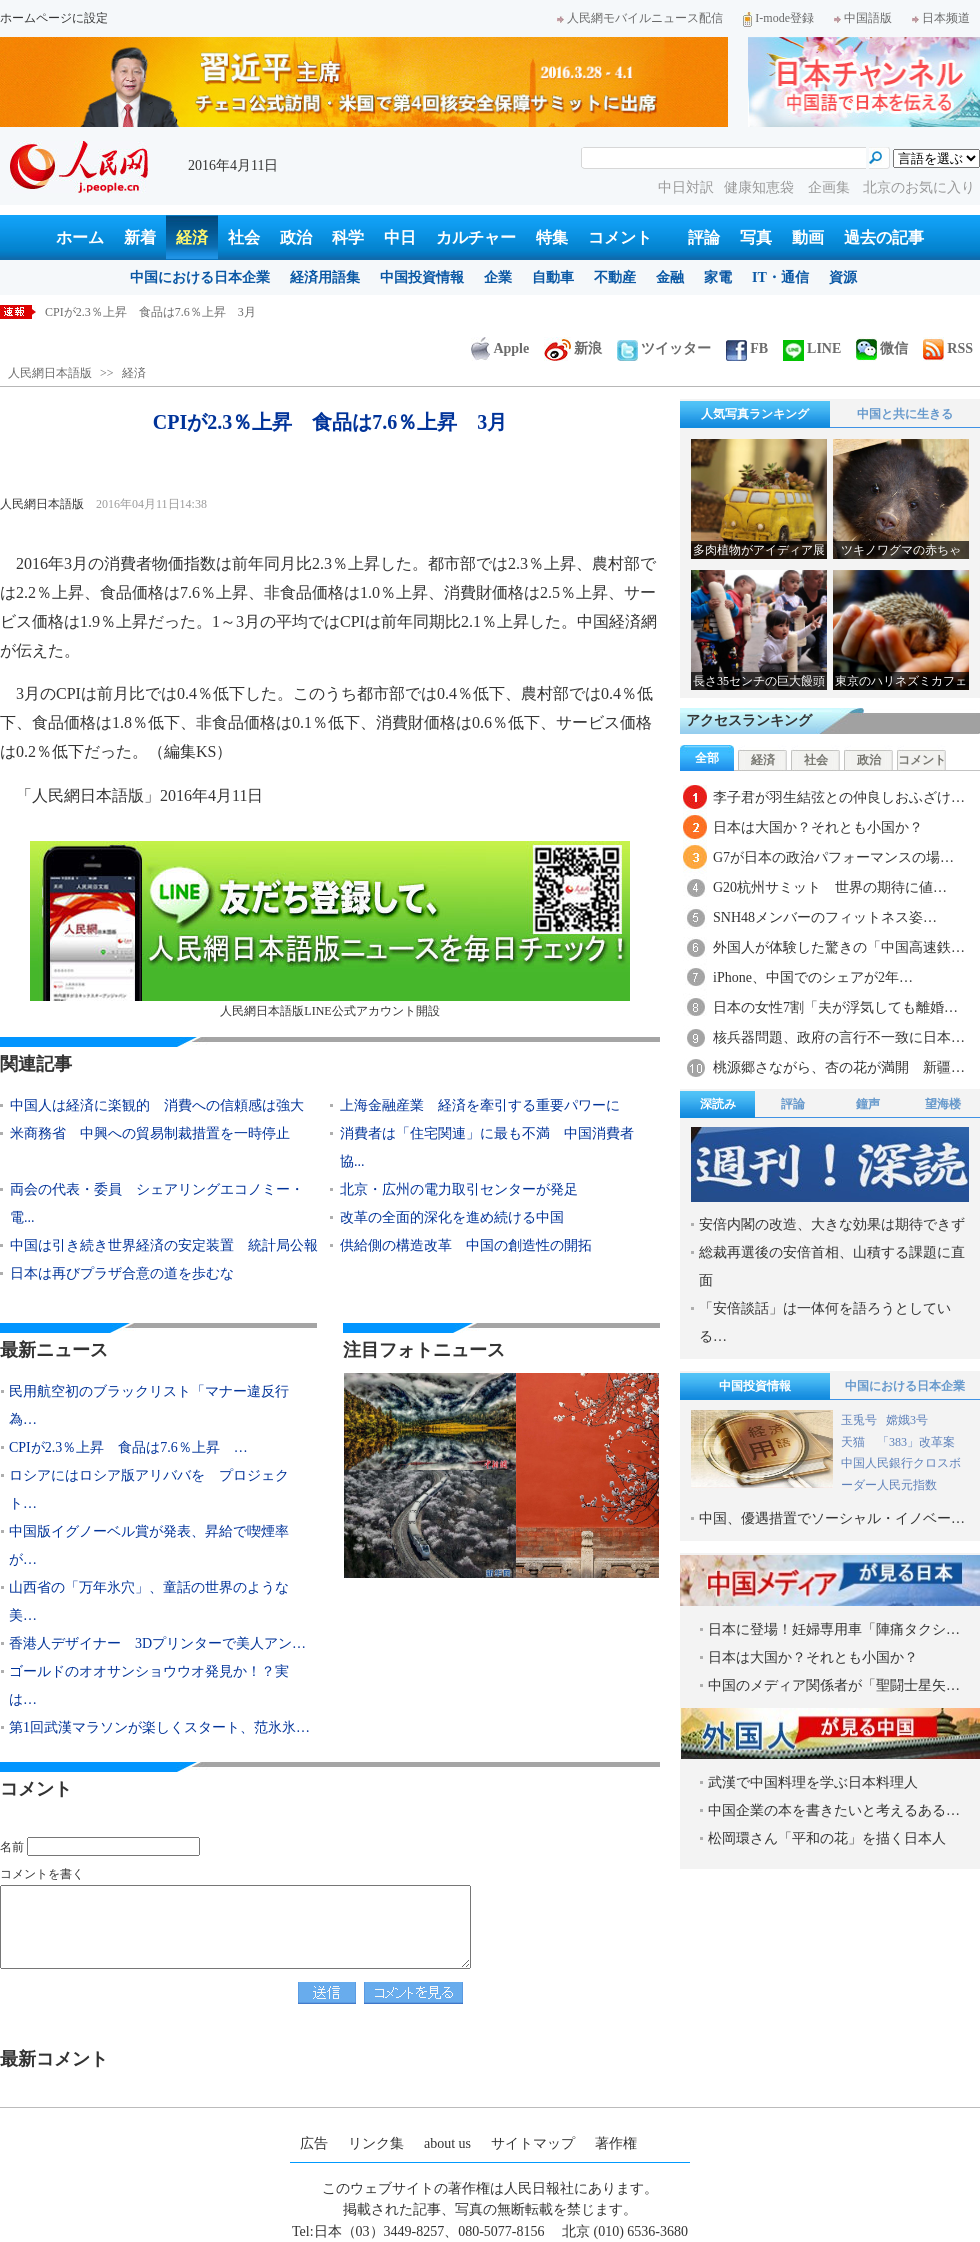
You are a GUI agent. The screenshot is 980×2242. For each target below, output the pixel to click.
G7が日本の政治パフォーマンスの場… (833, 857)
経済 (192, 237)
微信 (882, 348)
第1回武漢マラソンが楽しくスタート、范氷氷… (159, 1727)
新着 (140, 237)
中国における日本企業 (200, 277)
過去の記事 (884, 237)
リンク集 (376, 2143)
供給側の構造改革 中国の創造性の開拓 (466, 1245)
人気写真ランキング (755, 414)
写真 (756, 237)
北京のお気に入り (919, 187)
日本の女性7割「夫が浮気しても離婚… (835, 1007)
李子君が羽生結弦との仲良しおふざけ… (839, 797)
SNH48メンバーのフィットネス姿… (825, 917)
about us (447, 2143)
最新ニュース (54, 1350)
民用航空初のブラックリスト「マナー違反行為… (149, 1405)
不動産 (615, 277)
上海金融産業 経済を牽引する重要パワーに (480, 1105)
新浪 (573, 348)
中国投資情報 (422, 277)
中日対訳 (686, 187)
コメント (620, 237)
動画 (808, 237)
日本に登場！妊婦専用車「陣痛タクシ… (834, 1629)
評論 (704, 237)
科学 (348, 237)
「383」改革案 (916, 1442)
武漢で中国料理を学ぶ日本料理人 (813, 1782)
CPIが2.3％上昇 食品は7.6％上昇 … (128, 1447)
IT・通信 (780, 277)
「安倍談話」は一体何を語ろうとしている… (825, 1322)
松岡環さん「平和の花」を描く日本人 (827, 1838)
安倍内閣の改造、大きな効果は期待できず (832, 1224)
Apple (500, 348)
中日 (400, 237)
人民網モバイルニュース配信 (640, 18)
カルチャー (476, 237)
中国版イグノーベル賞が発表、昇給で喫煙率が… (149, 1545)
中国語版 (863, 18)
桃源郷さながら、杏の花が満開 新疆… (839, 1067)
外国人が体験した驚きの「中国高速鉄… (839, 947)
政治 (296, 237)
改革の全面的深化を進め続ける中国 (452, 1217)
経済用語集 (325, 277)
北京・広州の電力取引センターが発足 (459, 1189)
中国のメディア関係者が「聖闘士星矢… (834, 1685)
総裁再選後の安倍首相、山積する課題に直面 (832, 1266)
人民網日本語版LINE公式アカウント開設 (330, 929)
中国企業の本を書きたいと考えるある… (834, 1810)
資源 (843, 277)
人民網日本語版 (50, 373)
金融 (670, 277)
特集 (552, 237)
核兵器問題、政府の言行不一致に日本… (839, 1037)
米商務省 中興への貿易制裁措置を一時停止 (150, 1133)
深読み (718, 1104)
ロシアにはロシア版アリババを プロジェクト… (149, 1489)
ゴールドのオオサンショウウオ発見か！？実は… (149, 1685)
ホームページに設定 (54, 18)
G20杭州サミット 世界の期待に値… (830, 887)
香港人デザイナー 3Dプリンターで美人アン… (157, 1643)
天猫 (854, 1442)
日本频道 (941, 18)
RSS (948, 348)
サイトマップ (533, 2143)
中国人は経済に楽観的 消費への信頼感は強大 (157, 1105)
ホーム (80, 237)
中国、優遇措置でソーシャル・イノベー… (832, 1518)
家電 (718, 277)
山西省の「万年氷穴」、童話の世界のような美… (149, 1601)
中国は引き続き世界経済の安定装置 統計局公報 (164, 1245)
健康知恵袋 (761, 187)
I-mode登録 (778, 18)
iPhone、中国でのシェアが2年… (813, 977)
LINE (812, 348)
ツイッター (664, 348)
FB (747, 348)
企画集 (831, 187)
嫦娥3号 (907, 1420)
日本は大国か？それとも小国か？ (818, 827)
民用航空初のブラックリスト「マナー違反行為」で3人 (192, 312)
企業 (498, 277)
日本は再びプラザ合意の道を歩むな (122, 1273)
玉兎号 (859, 1420)
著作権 (616, 2143)
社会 (244, 237)
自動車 (553, 277)
